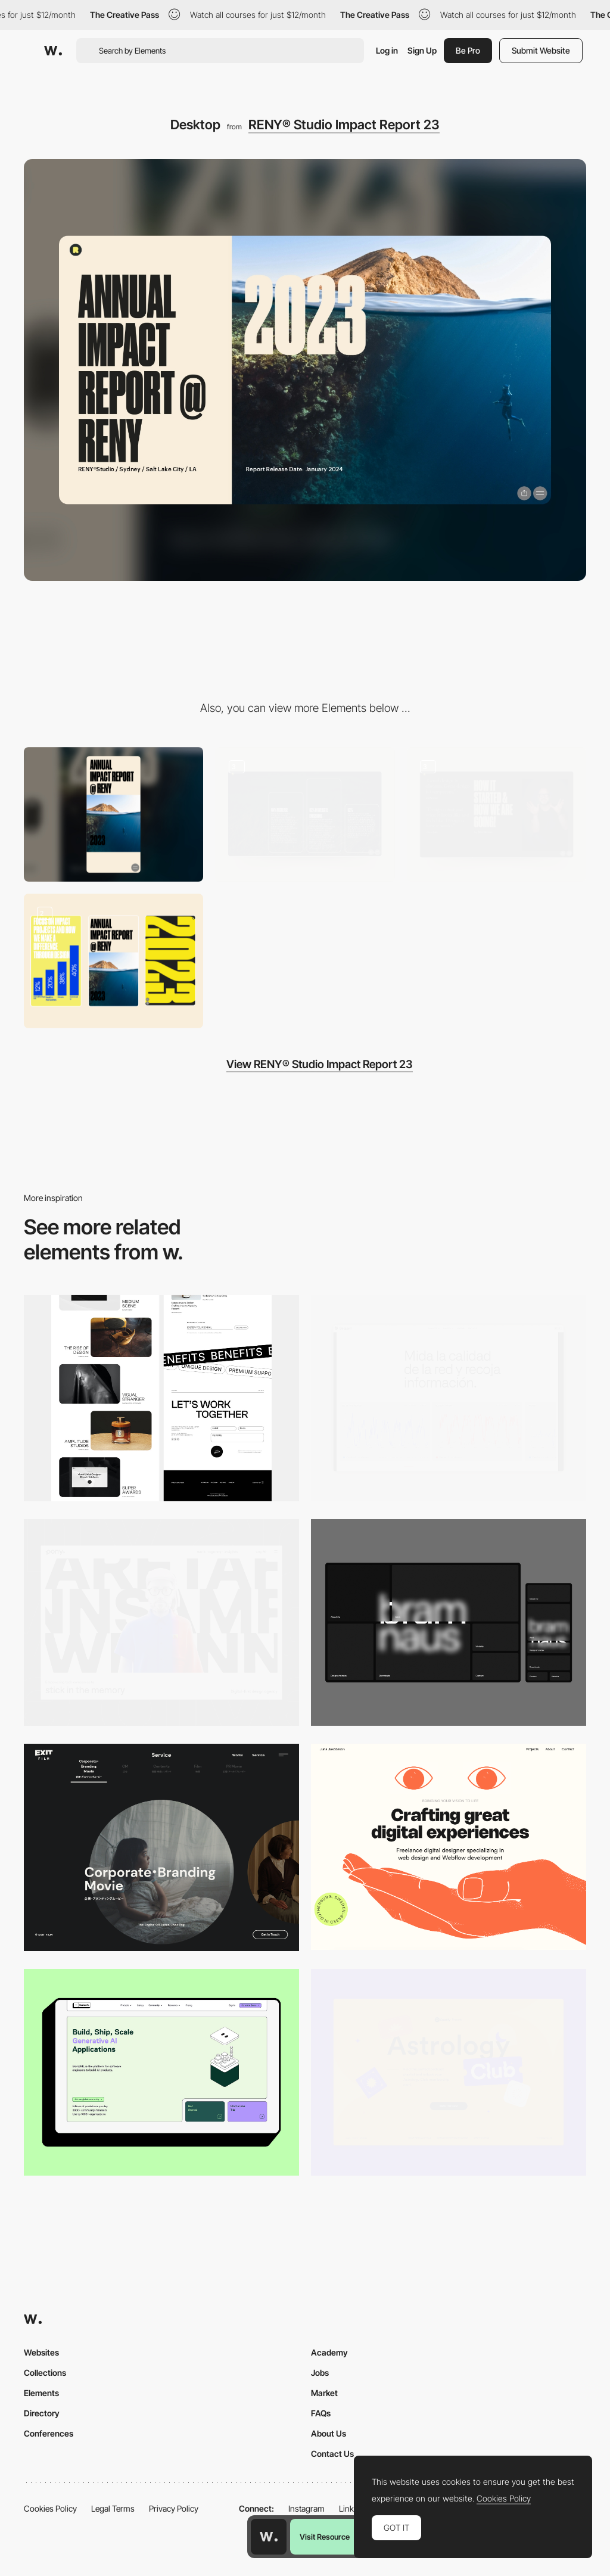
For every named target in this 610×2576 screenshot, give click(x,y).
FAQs (321, 2413)
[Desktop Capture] (448, 2072)
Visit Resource (325, 2536)
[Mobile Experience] (113, 961)
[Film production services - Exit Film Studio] (161, 1847)
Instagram (306, 2508)
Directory (42, 2413)
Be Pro (468, 50)
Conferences (48, 2433)
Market (324, 2393)
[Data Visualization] (448, 1398)
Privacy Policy (173, 2508)
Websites (41, 2352)
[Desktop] (161, 1398)
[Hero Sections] (496, 814)
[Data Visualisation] (304, 814)
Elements (41, 2393)
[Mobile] (113, 814)
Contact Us (332, 2454)
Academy (329, 2352)
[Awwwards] (53, 50)
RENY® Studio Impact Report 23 (344, 124)
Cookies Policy (50, 2508)
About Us (328, 2433)
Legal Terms (113, 2508)
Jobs (320, 2372)
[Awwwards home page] (269, 2537)
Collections (45, 2372)
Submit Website (541, 50)
